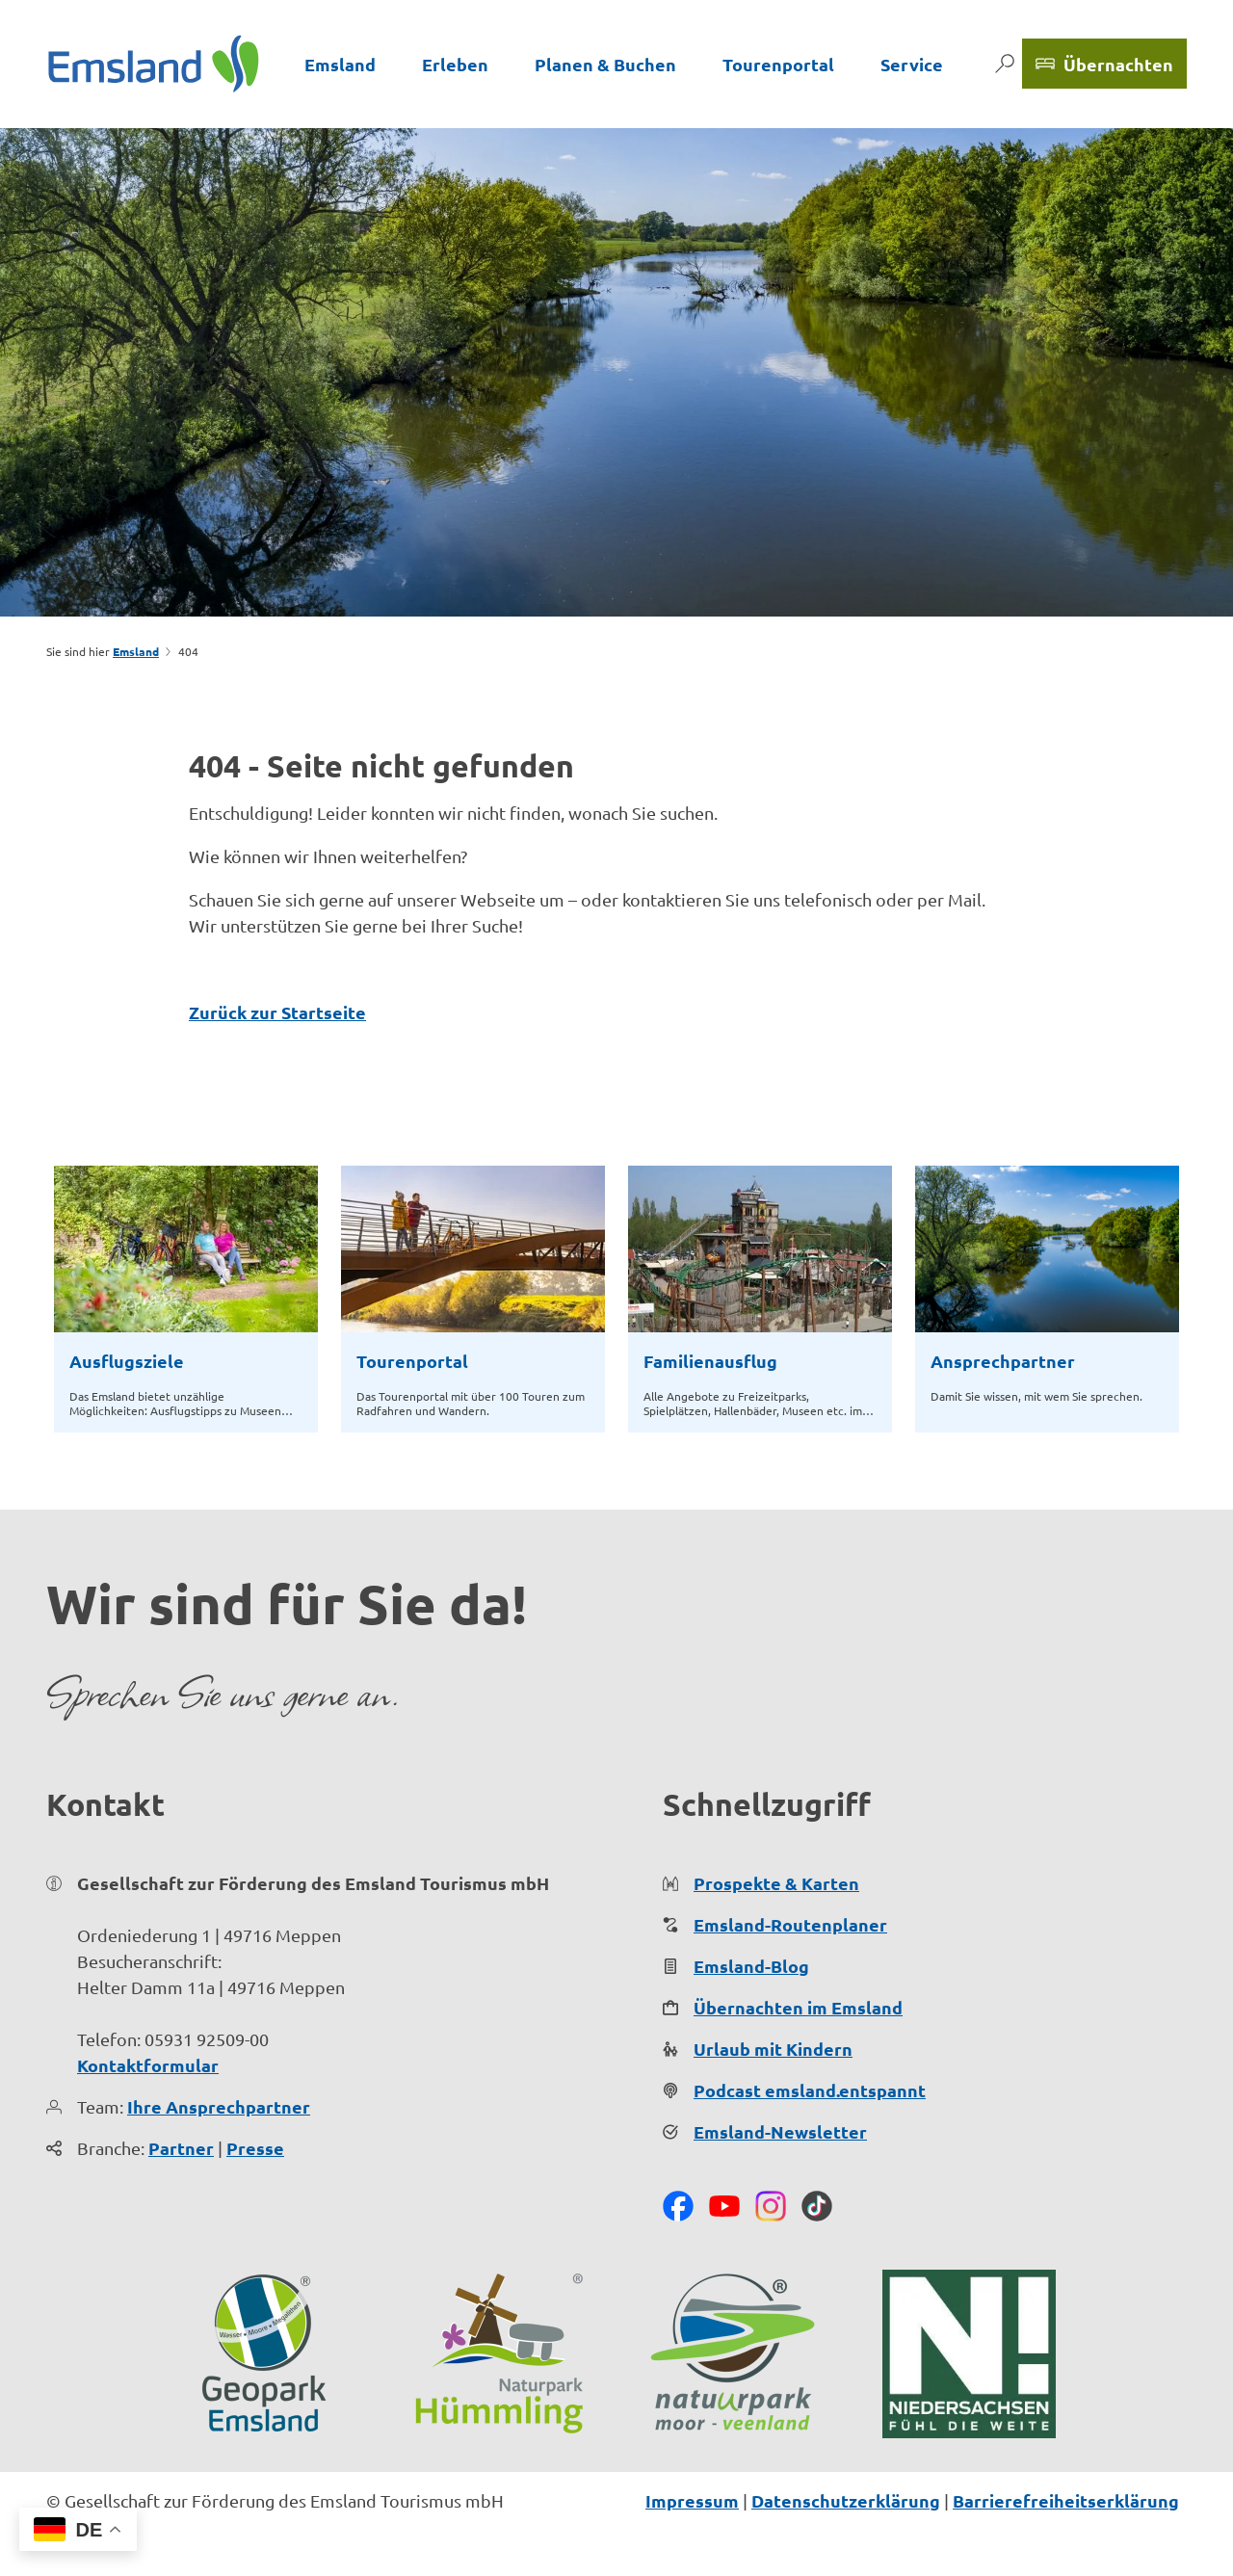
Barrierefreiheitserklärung (1066, 2500)
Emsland (340, 64)
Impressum (692, 2500)
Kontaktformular (148, 2065)
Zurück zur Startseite (277, 1012)
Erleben (455, 64)
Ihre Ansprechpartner (218, 2106)
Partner (181, 2148)
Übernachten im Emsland (798, 2007)
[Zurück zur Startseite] (153, 63)
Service (911, 64)
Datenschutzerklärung (845, 2500)
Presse (255, 2148)
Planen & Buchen (605, 64)
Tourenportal (778, 64)
